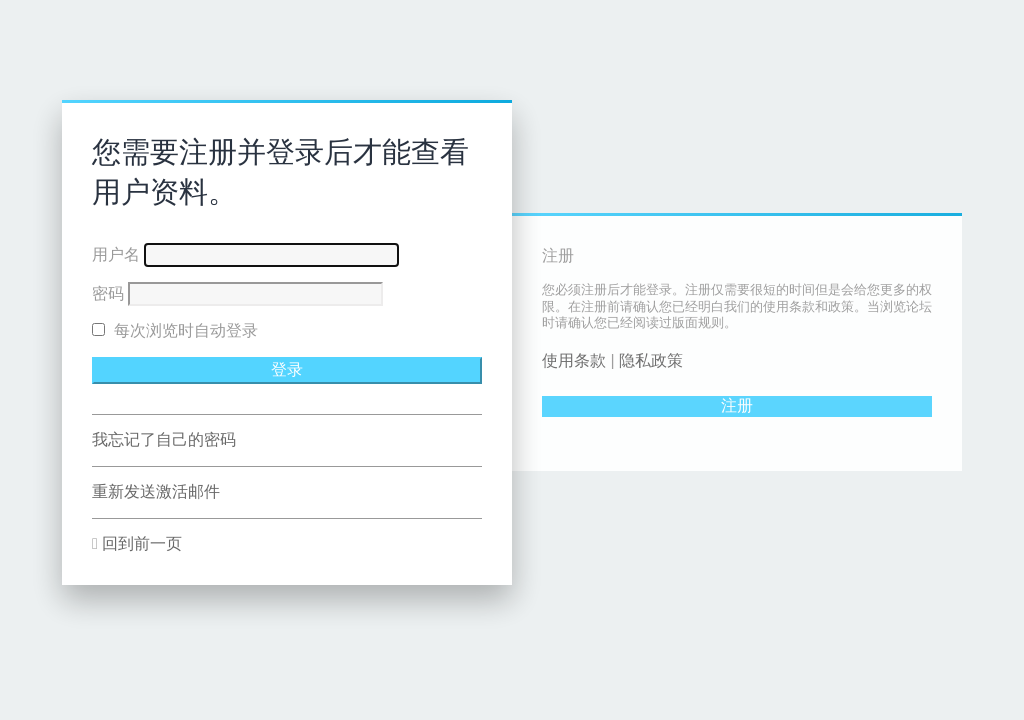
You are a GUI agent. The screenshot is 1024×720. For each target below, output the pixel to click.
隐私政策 (651, 360)
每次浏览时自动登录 (175, 330)
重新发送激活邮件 (156, 491)
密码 (108, 293)
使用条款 (574, 360)
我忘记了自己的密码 (164, 439)
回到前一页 (142, 543)
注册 (737, 405)
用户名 (116, 254)
